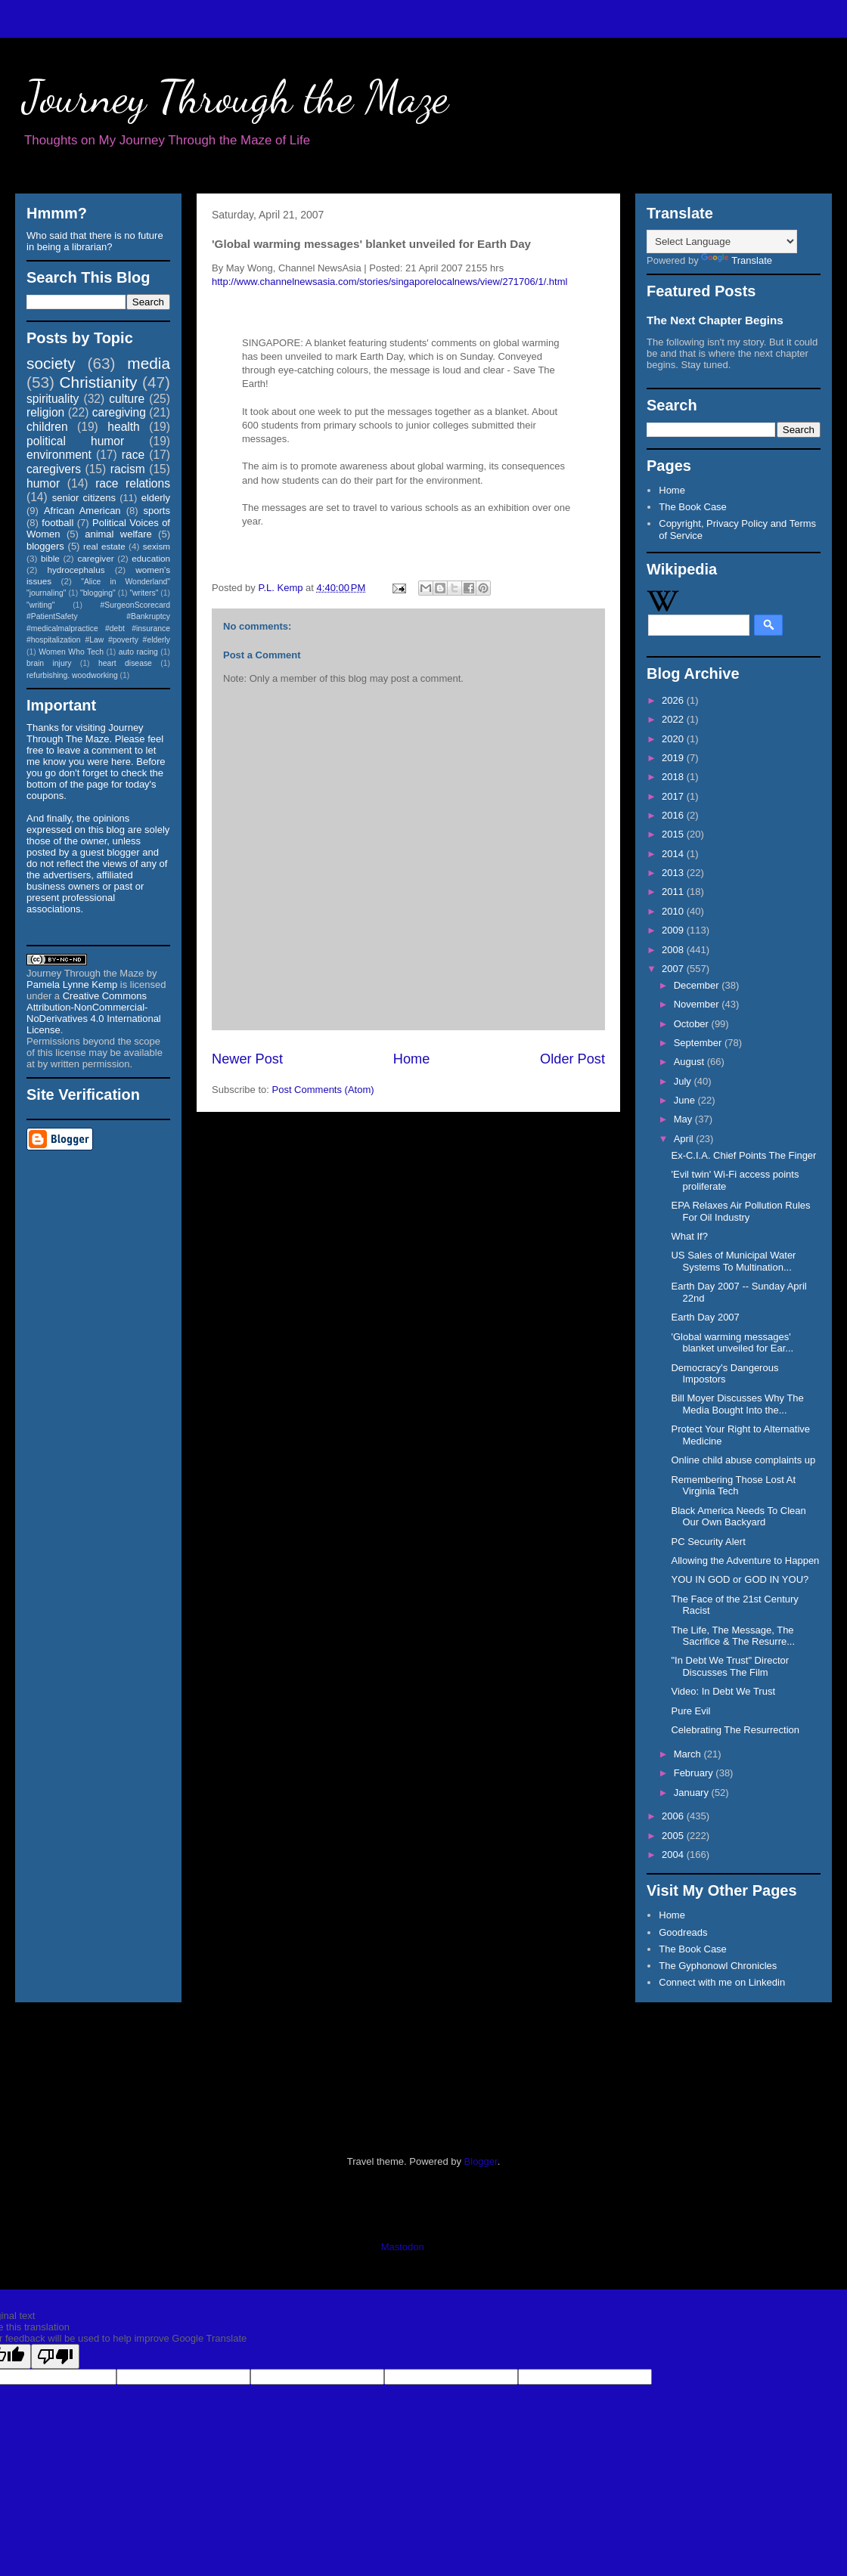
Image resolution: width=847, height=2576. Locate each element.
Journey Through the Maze (235, 97)
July (684, 1081)
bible (50, 558)
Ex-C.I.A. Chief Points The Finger (743, 1155)
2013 (674, 872)
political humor (75, 441)
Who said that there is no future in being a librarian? (94, 241)
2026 (674, 700)
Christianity (99, 382)
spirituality (52, 398)
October (693, 1023)
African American (82, 510)
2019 (674, 757)
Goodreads (683, 1932)
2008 (674, 949)
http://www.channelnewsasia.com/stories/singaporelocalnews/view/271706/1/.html (389, 281)
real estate (104, 546)
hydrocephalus (76, 569)
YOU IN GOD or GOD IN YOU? (739, 1579)
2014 (674, 853)
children (47, 426)
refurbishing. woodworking (72, 675)
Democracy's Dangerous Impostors (724, 1374)
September (699, 1042)
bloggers (45, 546)
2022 (674, 719)
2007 (674, 968)
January (693, 1792)
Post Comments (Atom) (323, 1089)
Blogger (481, 2161)
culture (126, 398)
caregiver (96, 558)
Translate (736, 260)
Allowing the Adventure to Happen (745, 1560)
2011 (674, 891)
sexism (156, 546)
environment (59, 454)
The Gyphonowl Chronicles (718, 1965)
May (684, 1119)
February (695, 1773)
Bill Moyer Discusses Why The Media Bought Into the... (737, 1404)
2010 (674, 911)
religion (45, 412)
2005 (674, 1835)
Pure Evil (690, 1711)
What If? (689, 1236)
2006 (674, 1816)
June (686, 1100)
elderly (155, 497)
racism (127, 469)
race (133, 454)
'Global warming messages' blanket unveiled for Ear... (732, 1343)
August (690, 1061)
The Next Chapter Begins (715, 320)
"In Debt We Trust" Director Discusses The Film (730, 1666)
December (698, 985)
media (148, 363)
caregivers (53, 469)
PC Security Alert (708, 1541)
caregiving (119, 412)
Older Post (572, 1059)
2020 (674, 739)
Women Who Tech (71, 652)
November (698, 1004)
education (151, 558)
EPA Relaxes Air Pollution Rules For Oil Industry (740, 1211)
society (51, 363)
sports (157, 510)
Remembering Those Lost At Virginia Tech (733, 1485)
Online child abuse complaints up (743, 1460)
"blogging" (98, 593)
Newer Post (247, 1059)
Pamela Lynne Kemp (71, 984)
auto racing (138, 652)
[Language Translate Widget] (722, 241)
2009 (674, 930)
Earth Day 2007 (705, 1317)
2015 (674, 834)
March (689, 1754)
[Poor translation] (55, 2356)
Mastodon (402, 2246)
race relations (132, 483)
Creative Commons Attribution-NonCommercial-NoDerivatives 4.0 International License (93, 1013)
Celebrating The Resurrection (735, 1729)
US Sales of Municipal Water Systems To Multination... (733, 1261)
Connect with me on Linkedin (722, 1982)
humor (43, 483)
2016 (674, 815)
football (57, 522)
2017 (674, 796)
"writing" (40, 605)
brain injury (48, 663)
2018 (674, 776)
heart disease (125, 663)
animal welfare (118, 534)
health (123, 426)
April (685, 1138)
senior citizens (84, 497)
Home (411, 1059)
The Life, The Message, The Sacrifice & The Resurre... (733, 1636)
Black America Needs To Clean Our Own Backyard (738, 1516)
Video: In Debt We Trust (723, 1691)
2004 (674, 1854)
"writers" (143, 593)
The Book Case (693, 506)
